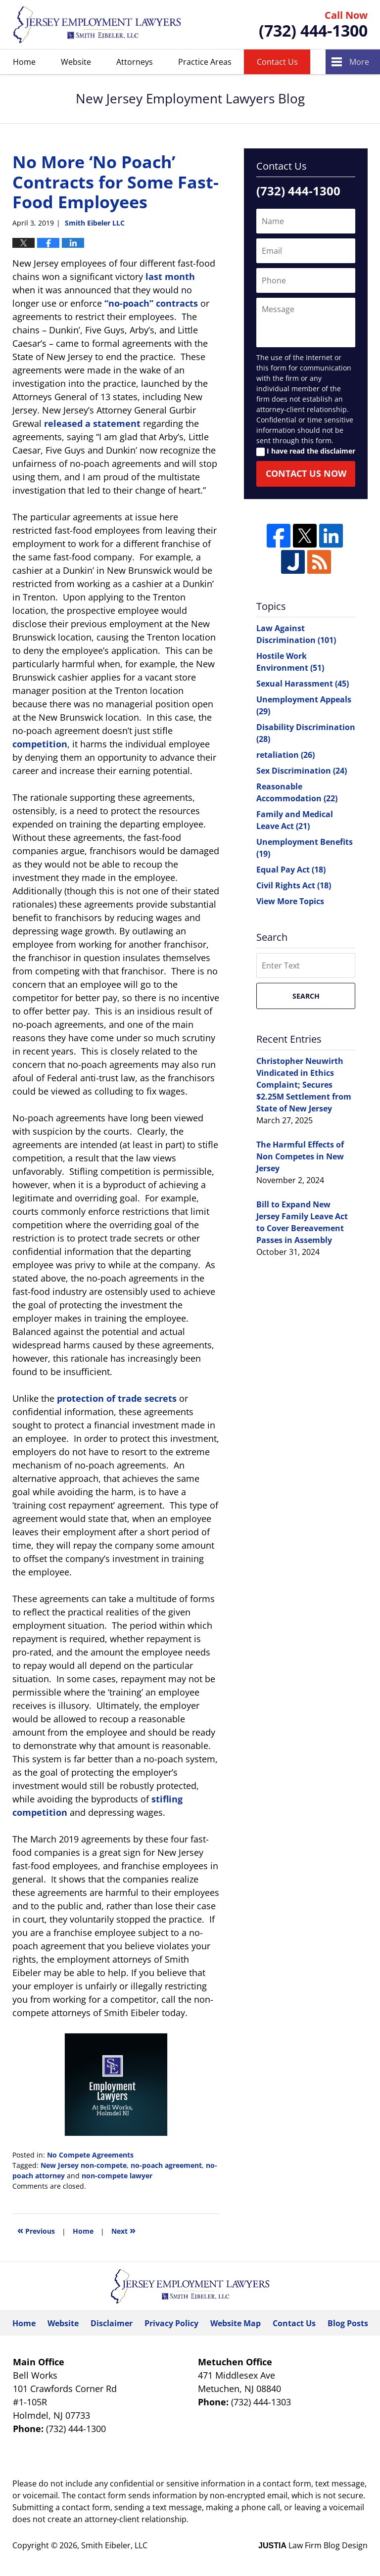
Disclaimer (112, 2323)
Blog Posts (348, 2323)
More (359, 61)
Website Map (235, 2323)
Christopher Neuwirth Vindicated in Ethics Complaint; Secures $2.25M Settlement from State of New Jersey (303, 1085)
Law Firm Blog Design (313, 2545)
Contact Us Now (306, 473)
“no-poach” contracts (151, 303)
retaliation (285, 754)
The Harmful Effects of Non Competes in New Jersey (300, 1156)
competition (39, 744)
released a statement (92, 423)
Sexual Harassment (302, 683)
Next (123, 2230)
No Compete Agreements (90, 2155)
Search (306, 996)
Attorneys (134, 61)
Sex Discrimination (301, 770)
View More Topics (290, 901)
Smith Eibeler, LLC (114, 2545)
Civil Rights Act (293, 885)
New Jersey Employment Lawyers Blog (97, 24)
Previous (36, 2230)
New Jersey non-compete (84, 2165)
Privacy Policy (171, 2323)
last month (170, 276)
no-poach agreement (166, 2165)
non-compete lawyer (117, 2175)
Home (24, 61)
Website (76, 61)
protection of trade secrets (117, 1398)
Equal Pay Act (291, 869)
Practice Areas (205, 61)
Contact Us (277, 61)
